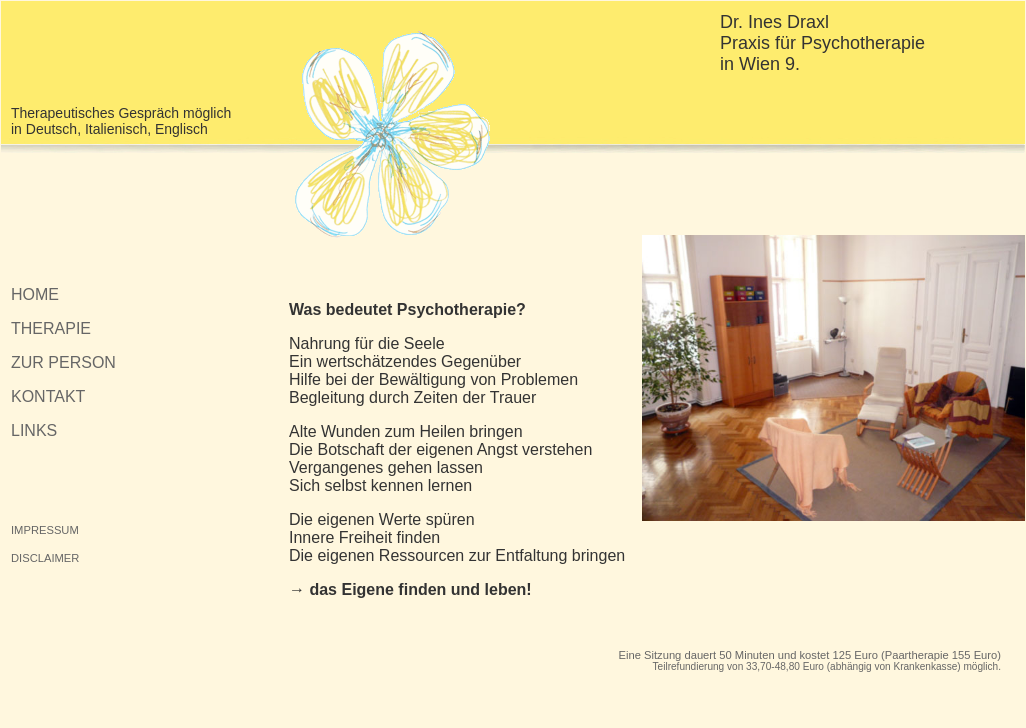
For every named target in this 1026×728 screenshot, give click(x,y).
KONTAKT (48, 396)
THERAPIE (51, 328)
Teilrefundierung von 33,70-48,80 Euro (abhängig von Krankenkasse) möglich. (827, 666)
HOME (35, 294)
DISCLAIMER (45, 558)
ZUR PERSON (63, 362)
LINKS (34, 430)
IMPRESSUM (45, 530)
